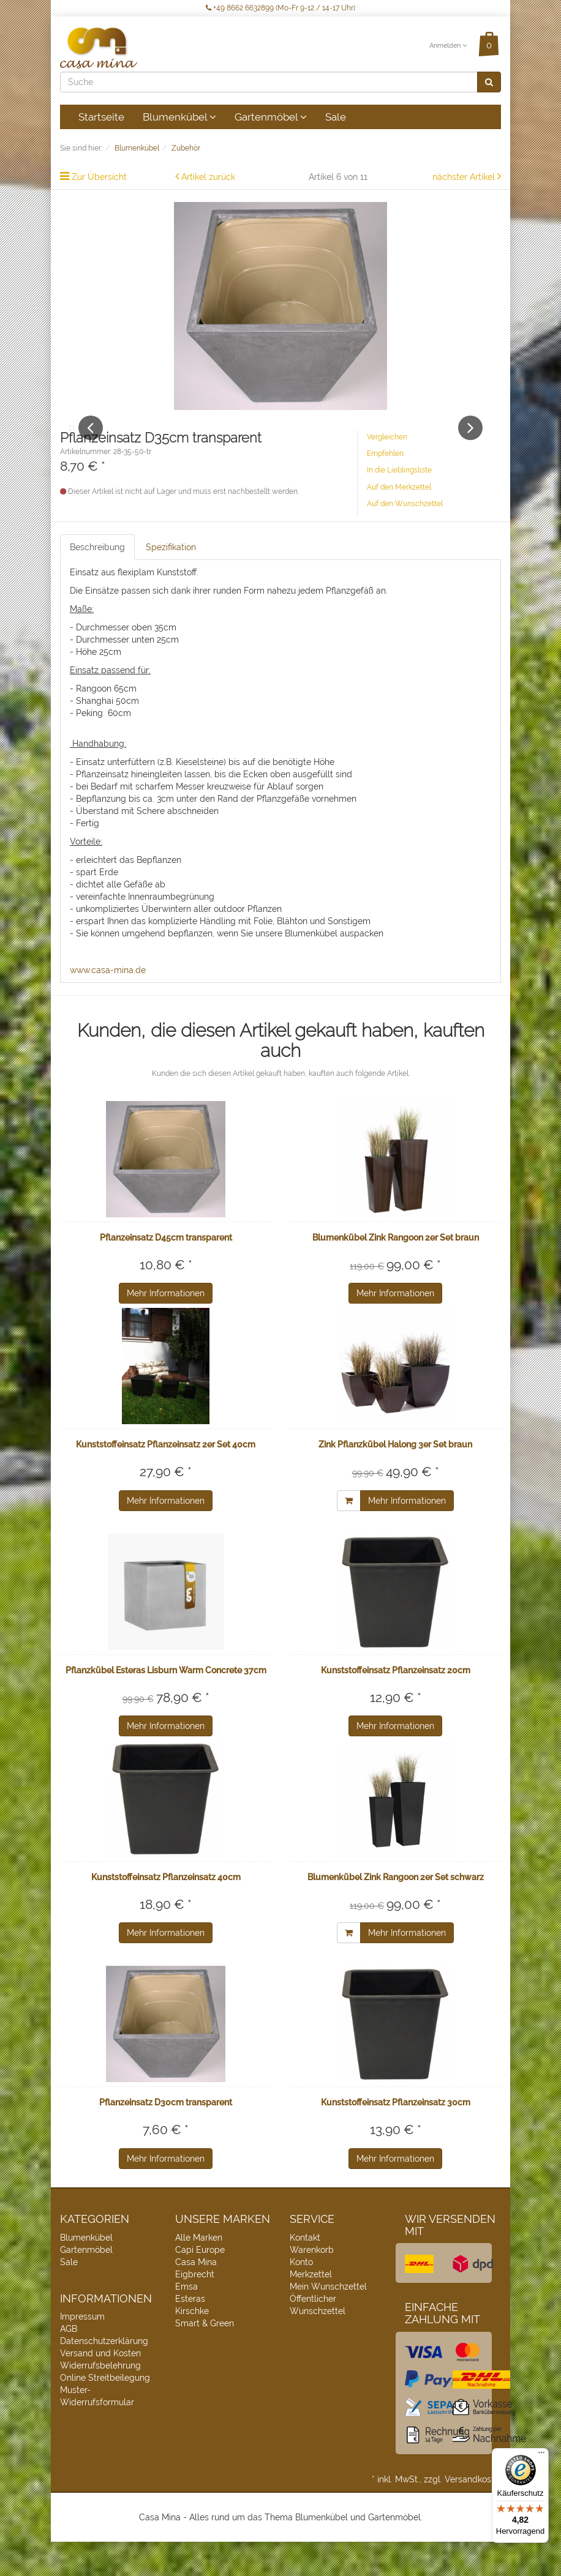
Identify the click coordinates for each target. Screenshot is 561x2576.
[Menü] (541, 2455)
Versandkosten (474, 2513)
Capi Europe (200, 2284)
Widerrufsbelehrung (100, 2400)
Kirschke (192, 2345)
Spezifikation (171, 581)
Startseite (101, 117)
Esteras (190, 2333)
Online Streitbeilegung (105, 2412)
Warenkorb (312, 2284)
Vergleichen (387, 471)
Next (470, 445)
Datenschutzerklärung (104, 2376)
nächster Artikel (464, 177)
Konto (301, 2296)
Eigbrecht (194, 2308)
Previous (90, 445)
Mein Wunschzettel (328, 2321)
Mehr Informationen (166, 1327)
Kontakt (305, 2272)
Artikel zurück (208, 177)
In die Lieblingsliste (399, 505)
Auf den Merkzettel (399, 521)
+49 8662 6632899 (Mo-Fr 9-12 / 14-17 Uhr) (280, 8)
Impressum (82, 2351)
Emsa (186, 2321)
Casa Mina (196, 2296)
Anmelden (448, 46)
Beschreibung (97, 581)
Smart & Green (204, 2357)
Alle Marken (198, 2272)
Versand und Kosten (100, 2388)
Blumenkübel (179, 117)
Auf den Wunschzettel (405, 538)
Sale (335, 117)
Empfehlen (385, 487)
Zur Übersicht (99, 177)
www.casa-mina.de (108, 1004)
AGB (68, 2364)
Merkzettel (311, 2308)
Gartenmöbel (271, 117)
